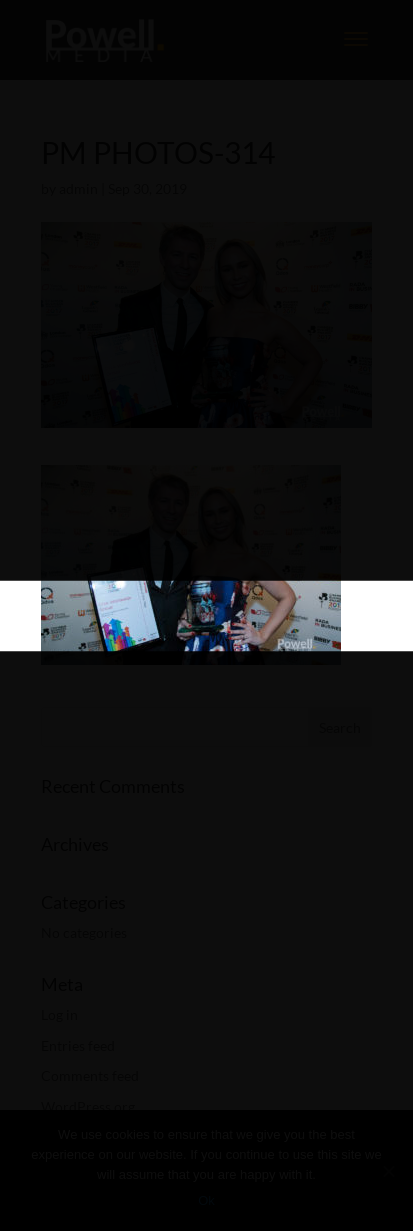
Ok (206, 1200)
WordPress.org (88, 1106)
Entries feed (78, 1045)
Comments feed (90, 1075)
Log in (59, 1014)
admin (78, 188)
